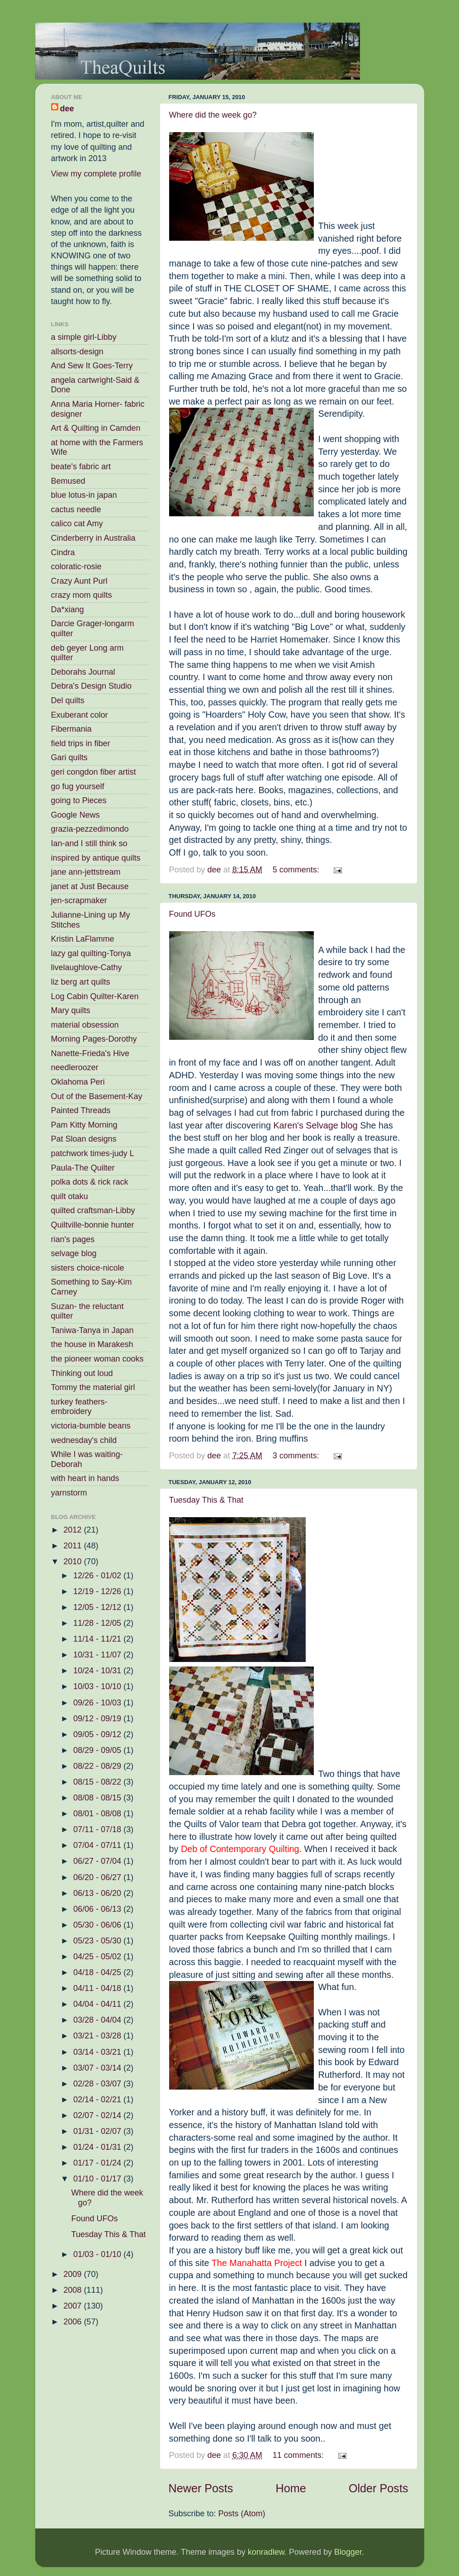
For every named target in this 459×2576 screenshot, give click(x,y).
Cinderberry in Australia (93, 538)
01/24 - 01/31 (98, 2147)
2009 (73, 2274)
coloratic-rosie (76, 566)
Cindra (63, 552)
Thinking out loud (82, 1373)
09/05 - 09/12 (98, 1734)
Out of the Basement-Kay (96, 1096)
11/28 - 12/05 (98, 1623)
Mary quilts (70, 1010)
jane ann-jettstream (86, 871)
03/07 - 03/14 (98, 2067)
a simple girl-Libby (84, 337)
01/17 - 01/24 (98, 2162)
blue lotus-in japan (84, 495)
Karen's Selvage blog (315, 1125)
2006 (73, 2321)
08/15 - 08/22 (98, 1781)
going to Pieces (79, 800)
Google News (75, 814)
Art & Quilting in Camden (96, 428)
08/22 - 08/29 (98, 1766)
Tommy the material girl (93, 1387)
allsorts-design (77, 351)
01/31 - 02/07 (98, 2131)
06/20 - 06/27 (98, 1877)
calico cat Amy (77, 523)
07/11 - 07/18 (98, 1829)
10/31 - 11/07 (98, 1654)
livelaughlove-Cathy (86, 967)
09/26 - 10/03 (98, 1702)
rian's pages (73, 1239)
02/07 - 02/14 (98, 2115)
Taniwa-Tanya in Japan (92, 1330)
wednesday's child (84, 1440)
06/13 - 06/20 (98, 1893)
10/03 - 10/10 (98, 1686)
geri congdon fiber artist (93, 771)
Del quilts (68, 700)
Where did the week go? (213, 114)
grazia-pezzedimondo (90, 828)
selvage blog (74, 1253)
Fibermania (71, 728)
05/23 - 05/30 (98, 1940)
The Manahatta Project (257, 2263)
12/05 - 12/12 (98, 1607)
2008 (73, 2290)
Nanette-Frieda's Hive (90, 1053)
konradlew (266, 2552)
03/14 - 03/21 (98, 2052)
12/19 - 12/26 (98, 1591)
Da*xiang (67, 609)
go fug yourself (77, 786)
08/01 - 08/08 (98, 1813)
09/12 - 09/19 (98, 1718)
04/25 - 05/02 (98, 1956)
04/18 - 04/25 (98, 1972)
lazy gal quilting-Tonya (91, 953)
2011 (73, 1545)
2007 (73, 2305)
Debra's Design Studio (91, 685)
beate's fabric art (81, 466)
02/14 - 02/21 (98, 2099)
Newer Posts (201, 2488)
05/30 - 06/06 (98, 1924)
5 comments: (297, 869)
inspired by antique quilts (96, 857)
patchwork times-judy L (92, 1153)
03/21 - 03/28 (98, 2035)
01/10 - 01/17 (98, 2178)
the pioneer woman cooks (97, 1358)
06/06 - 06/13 (98, 1909)
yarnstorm (69, 1492)
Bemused (68, 481)
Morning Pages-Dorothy (94, 1038)
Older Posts (378, 2488)
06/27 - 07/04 (98, 1861)
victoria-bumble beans (91, 1425)
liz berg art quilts (80, 981)
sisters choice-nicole (87, 1267)
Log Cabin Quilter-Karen (95, 996)
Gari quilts (69, 757)
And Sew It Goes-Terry (92, 365)
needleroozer (75, 1067)
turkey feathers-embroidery (79, 1406)
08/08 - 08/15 (98, 1797)
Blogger (348, 2552)
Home (291, 2488)
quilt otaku (69, 1196)
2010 (73, 1561)
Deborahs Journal (83, 671)
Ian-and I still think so (89, 843)
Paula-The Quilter (83, 1167)
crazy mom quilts (81, 595)
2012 (73, 1529)
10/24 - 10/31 (98, 1670)
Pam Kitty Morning (84, 1124)
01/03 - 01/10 (98, 2254)
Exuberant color (79, 714)
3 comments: (297, 1455)
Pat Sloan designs (84, 1138)
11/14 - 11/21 (98, 1638)
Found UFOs (192, 914)
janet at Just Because (90, 886)
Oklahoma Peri (78, 1081)
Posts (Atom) (241, 2513)
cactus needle (76, 509)
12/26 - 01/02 (98, 1575)
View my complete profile (96, 173)
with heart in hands (85, 1478)
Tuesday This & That (206, 1500)
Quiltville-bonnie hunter (92, 1224)
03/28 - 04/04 (98, 2019)
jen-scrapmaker (79, 900)
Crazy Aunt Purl (79, 581)
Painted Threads (81, 1110)
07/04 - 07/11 (98, 1845)
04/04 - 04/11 (98, 2004)
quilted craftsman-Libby (93, 1210)
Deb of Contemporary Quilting (240, 1849)
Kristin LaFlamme (82, 938)
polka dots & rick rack (89, 1181)
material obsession (85, 1024)
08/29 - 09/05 (98, 1750)
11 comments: (299, 2455)
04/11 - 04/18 (98, 1988)
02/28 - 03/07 (98, 2083)
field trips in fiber (80, 743)
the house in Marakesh (92, 1344)
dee (67, 108)
